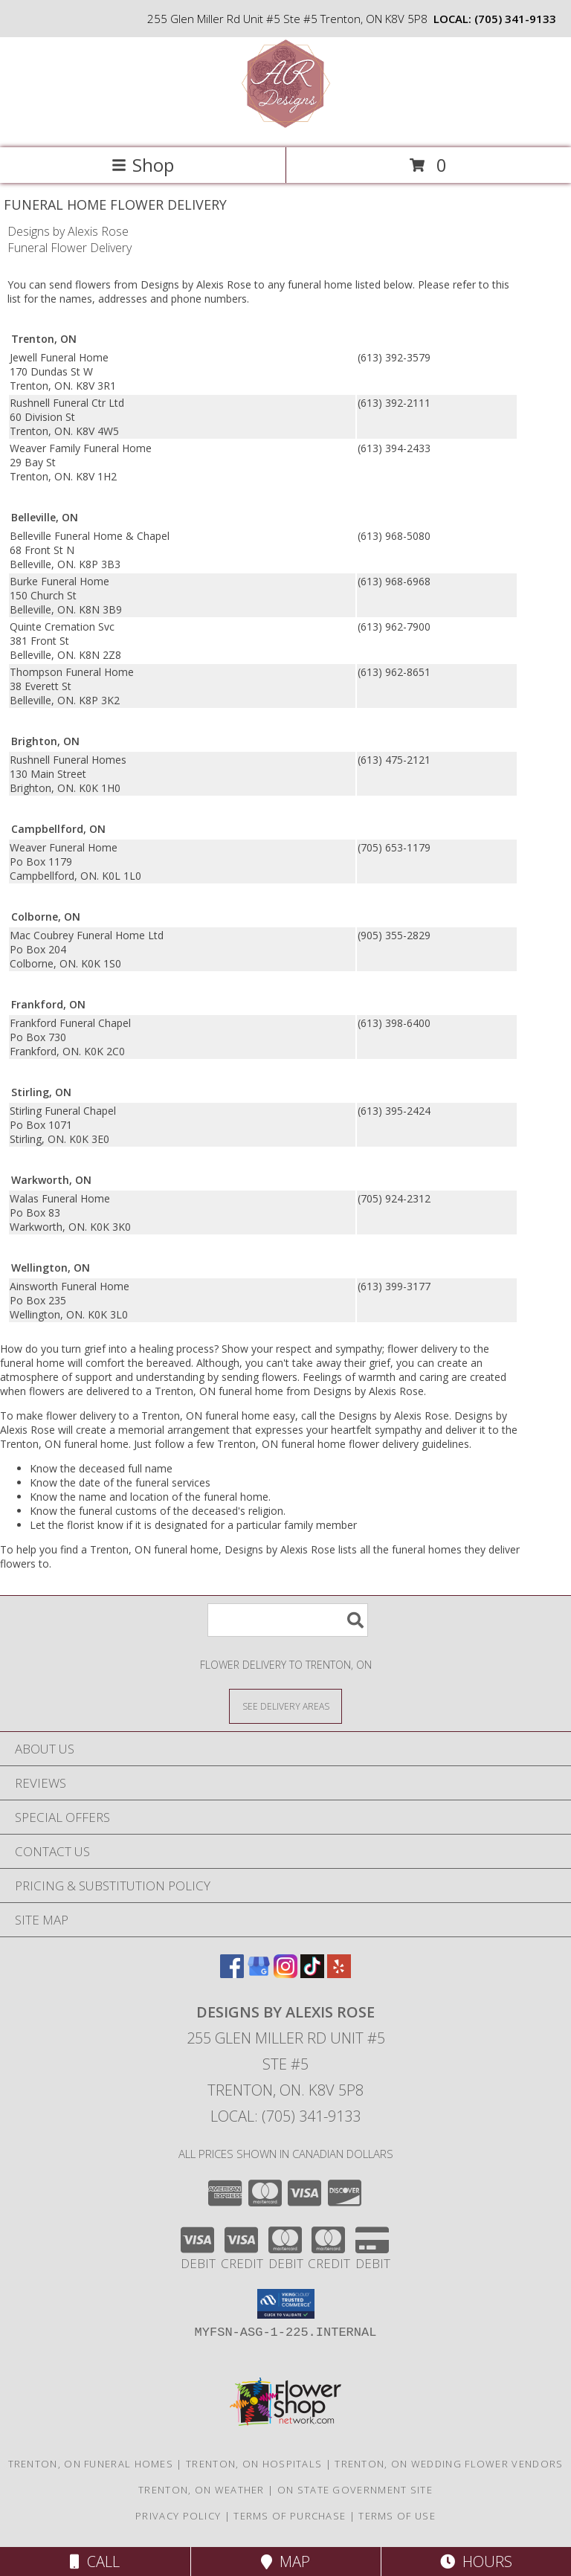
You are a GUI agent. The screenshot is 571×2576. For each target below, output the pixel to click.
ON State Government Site (355, 2489)
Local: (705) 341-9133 (285, 2116)
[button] (285, 2304)
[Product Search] (287, 1620)
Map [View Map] (285, 2561)
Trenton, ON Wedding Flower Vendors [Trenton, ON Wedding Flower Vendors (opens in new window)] (449, 2463)
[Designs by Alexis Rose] (285, 126)
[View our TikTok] (312, 1973)
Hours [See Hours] (476, 2561)
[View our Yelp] (339, 1973)
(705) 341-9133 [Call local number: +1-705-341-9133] (515, 18)
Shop (143, 164)
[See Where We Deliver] (285, 1705)
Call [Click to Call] (95, 2561)
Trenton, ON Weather (201, 2489)
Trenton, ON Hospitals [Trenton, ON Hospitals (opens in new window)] (254, 2463)
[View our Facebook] (232, 1973)
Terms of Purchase (289, 2515)
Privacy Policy (178, 2515)
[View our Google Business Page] (259, 1973)
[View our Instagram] (285, 1973)
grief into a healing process (149, 1349)
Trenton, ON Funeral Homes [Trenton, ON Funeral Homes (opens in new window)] (91, 2463)
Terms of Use (397, 2515)
